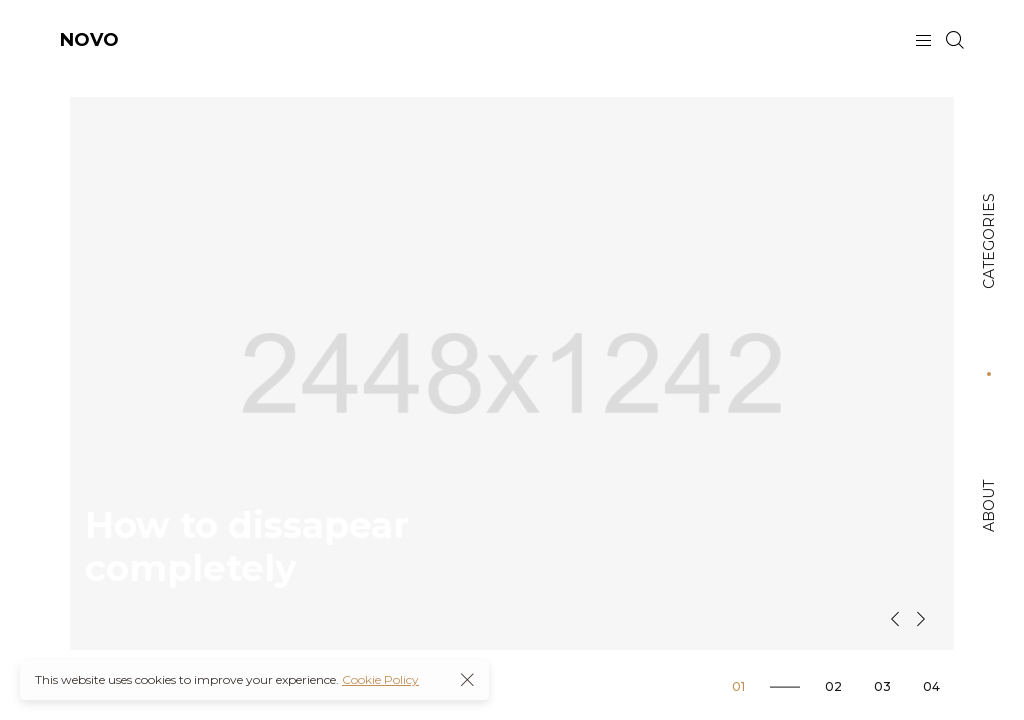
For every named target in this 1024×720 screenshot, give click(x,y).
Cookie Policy (380, 679)
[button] (895, 619)
